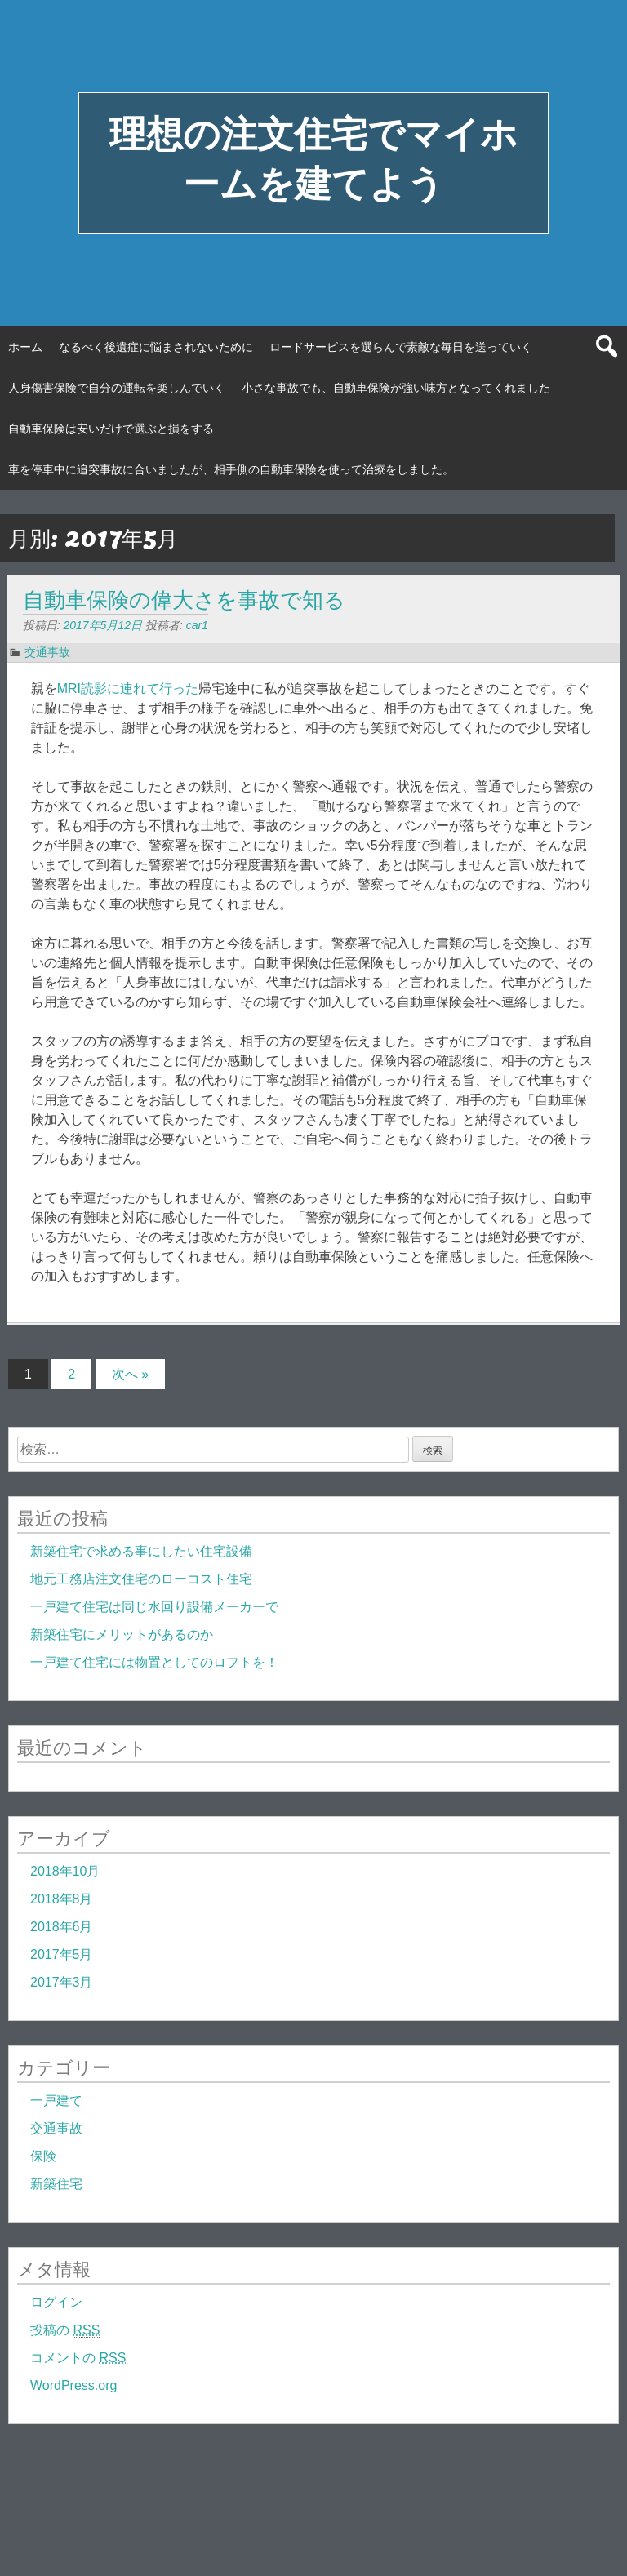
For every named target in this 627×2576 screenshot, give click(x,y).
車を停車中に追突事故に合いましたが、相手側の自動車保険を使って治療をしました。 (231, 469)
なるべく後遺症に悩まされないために (156, 346)
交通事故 (47, 652)
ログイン (56, 2302)
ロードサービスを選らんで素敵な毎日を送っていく (400, 346)
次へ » (130, 1374)
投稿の (65, 2330)
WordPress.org (73, 2385)
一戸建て (56, 2100)
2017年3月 (61, 1982)
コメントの (78, 2358)
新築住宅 (56, 2184)
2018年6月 (61, 1927)
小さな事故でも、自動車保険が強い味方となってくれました (396, 387)
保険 (43, 2156)
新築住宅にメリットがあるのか (121, 1634)
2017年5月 (61, 1954)
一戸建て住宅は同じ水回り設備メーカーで (154, 1607)
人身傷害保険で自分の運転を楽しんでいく (116, 387)
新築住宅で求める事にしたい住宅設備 (141, 1551)
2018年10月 (65, 1871)
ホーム (25, 346)
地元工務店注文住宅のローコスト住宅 (141, 1579)
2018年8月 (61, 1899)
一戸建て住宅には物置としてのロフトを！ (154, 1662)
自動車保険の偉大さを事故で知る (184, 599)
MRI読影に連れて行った (127, 688)
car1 (197, 625)
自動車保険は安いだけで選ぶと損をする (111, 428)
